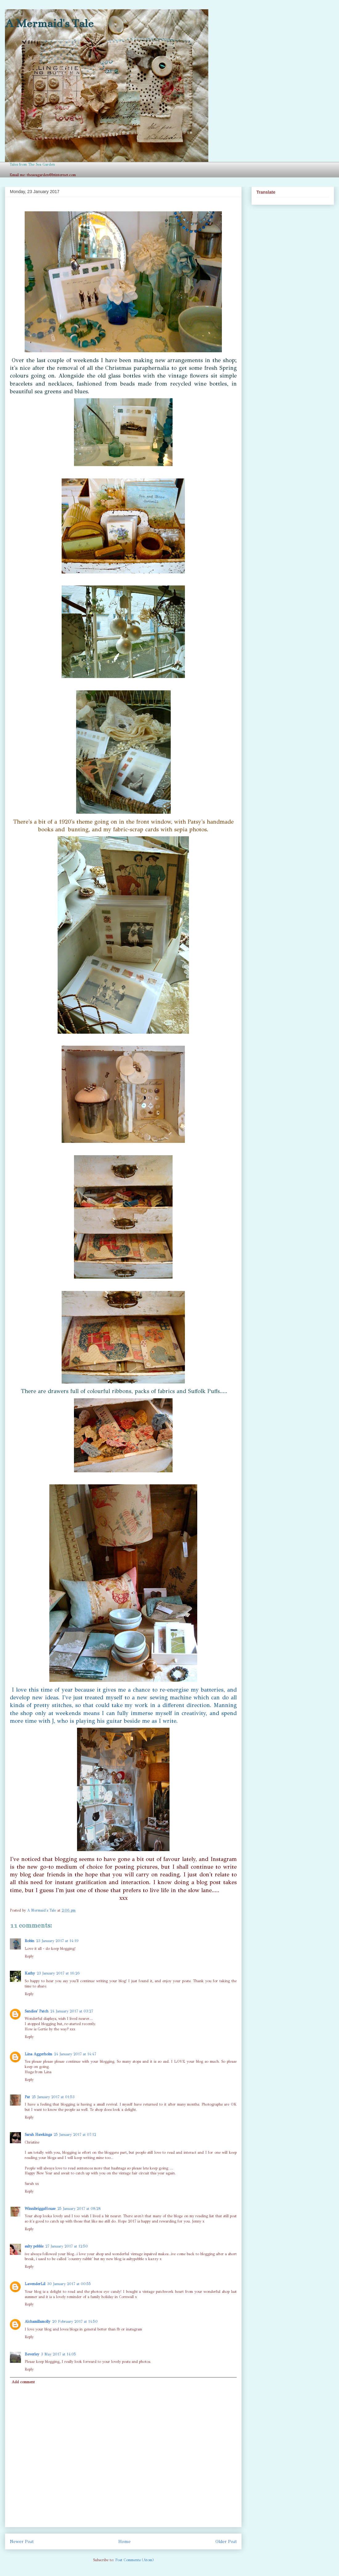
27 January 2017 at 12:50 (66, 2246)
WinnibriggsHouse (40, 2208)
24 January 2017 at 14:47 (75, 2054)
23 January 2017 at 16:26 (58, 1973)
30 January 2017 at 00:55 (69, 2284)
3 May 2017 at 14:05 (58, 2354)
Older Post (226, 2541)
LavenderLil (35, 2284)
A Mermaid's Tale (49, 23)
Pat (27, 2097)
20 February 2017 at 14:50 (75, 2321)
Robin (29, 1941)
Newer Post (22, 2541)
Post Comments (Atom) (134, 2560)
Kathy (30, 1973)
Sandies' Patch (36, 2011)
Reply (29, 1956)
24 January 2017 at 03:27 (71, 2011)
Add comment (23, 2382)
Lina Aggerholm (38, 2054)
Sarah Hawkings (38, 2134)
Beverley (32, 2354)
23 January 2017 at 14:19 (57, 1941)
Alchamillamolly (37, 2321)
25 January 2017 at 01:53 (53, 2097)
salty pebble (34, 2246)
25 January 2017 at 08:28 (78, 2208)
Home (124, 2541)
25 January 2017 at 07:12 (75, 2134)
